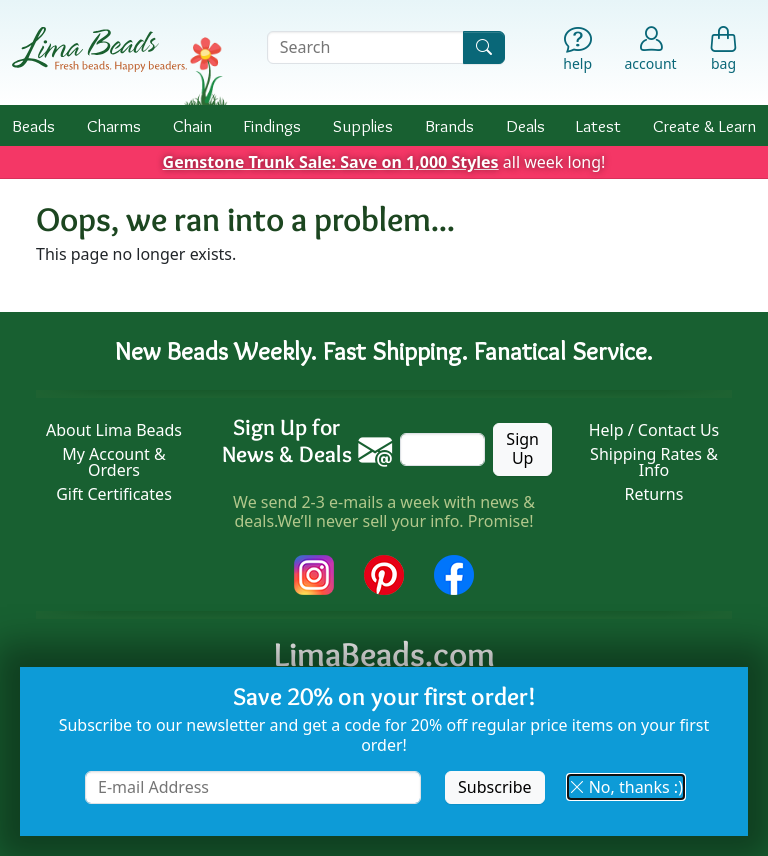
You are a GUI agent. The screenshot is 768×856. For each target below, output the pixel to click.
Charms (114, 125)
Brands (449, 125)
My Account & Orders (114, 462)
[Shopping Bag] (723, 51)
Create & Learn (704, 125)
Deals (525, 125)
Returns (654, 494)
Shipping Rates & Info (654, 462)
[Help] (577, 51)
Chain (192, 125)
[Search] (484, 47)
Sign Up (522, 448)
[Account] (651, 47)
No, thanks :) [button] (626, 787)
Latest (598, 125)
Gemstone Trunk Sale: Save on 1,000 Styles (331, 162)
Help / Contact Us (654, 430)
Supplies (363, 125)
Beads (33, 125)
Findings (272, 125)
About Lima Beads (114, 430)
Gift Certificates (114, 494)
